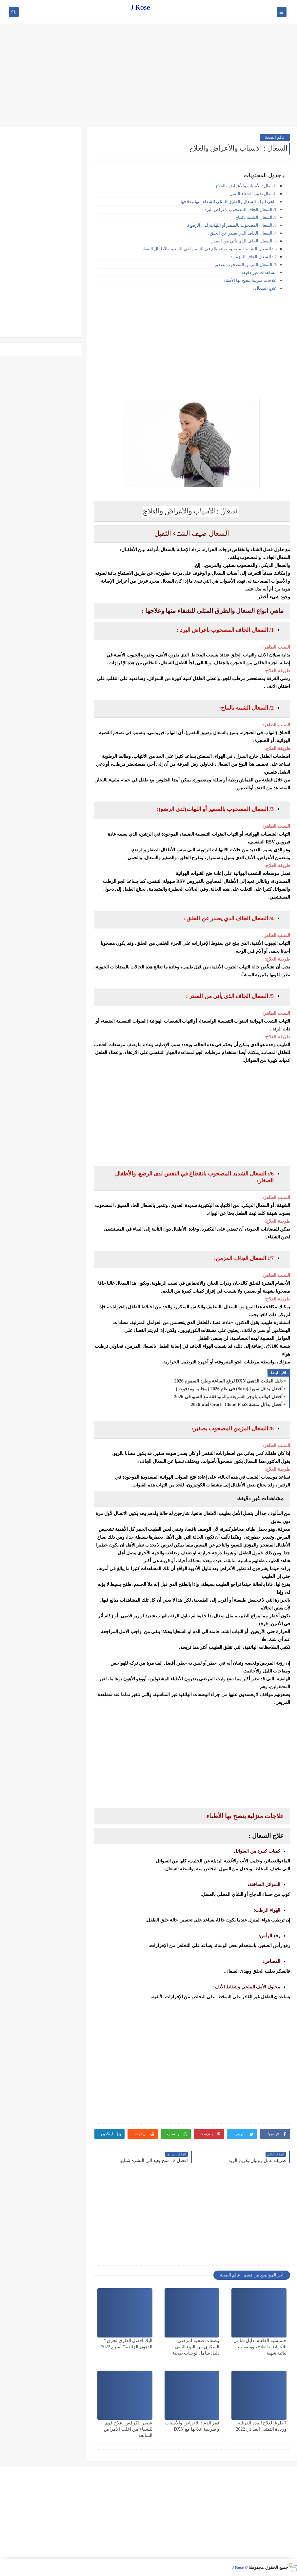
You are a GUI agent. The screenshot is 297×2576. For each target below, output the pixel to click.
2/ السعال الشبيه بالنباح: (255, 217)
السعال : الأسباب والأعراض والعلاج (246, 185)
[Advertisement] (148, 76)
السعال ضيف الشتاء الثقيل (252, 193)
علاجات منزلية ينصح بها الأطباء (250, 280)
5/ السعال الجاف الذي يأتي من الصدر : (243, 241)
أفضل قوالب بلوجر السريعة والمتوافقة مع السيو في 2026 (228, 1396)
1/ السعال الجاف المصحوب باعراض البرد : (239, 209)
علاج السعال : (265, 288)
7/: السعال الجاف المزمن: (253, 256)
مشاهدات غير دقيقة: (258, 272)
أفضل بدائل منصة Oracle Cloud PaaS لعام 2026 (237, 1404)
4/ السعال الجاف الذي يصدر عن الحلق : (242, 233)
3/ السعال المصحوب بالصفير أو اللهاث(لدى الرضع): (232, 225)
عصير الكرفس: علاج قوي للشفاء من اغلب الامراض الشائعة (128, 2429)
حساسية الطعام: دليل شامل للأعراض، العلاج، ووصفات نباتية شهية (260, 2347)
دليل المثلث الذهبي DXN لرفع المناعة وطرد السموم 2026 (228, 1381)
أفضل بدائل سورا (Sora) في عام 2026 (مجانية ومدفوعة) (229, 1388)
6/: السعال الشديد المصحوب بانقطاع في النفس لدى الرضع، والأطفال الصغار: (208, 248)
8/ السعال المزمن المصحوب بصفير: (245, 264)
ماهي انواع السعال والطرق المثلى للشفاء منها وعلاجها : (227, 201)
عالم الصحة (275, 137)
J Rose (140, 7)
